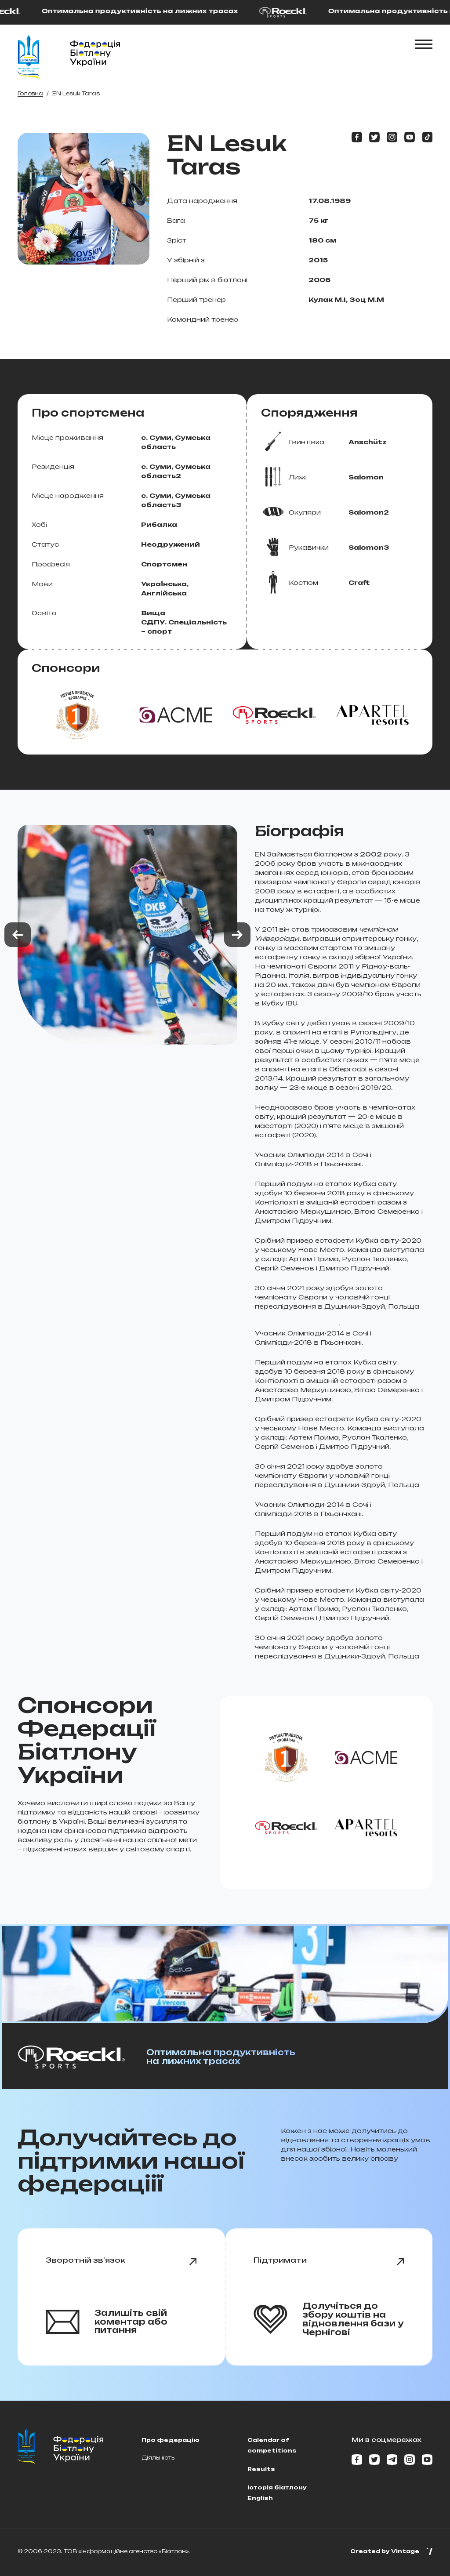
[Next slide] (237, 934)
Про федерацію (171, 2440)
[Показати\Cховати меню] (423, 44)
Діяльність (158, 2457)
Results (261, 2469)
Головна (30, 93)
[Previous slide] (17, 934)
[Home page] (29, 57)
